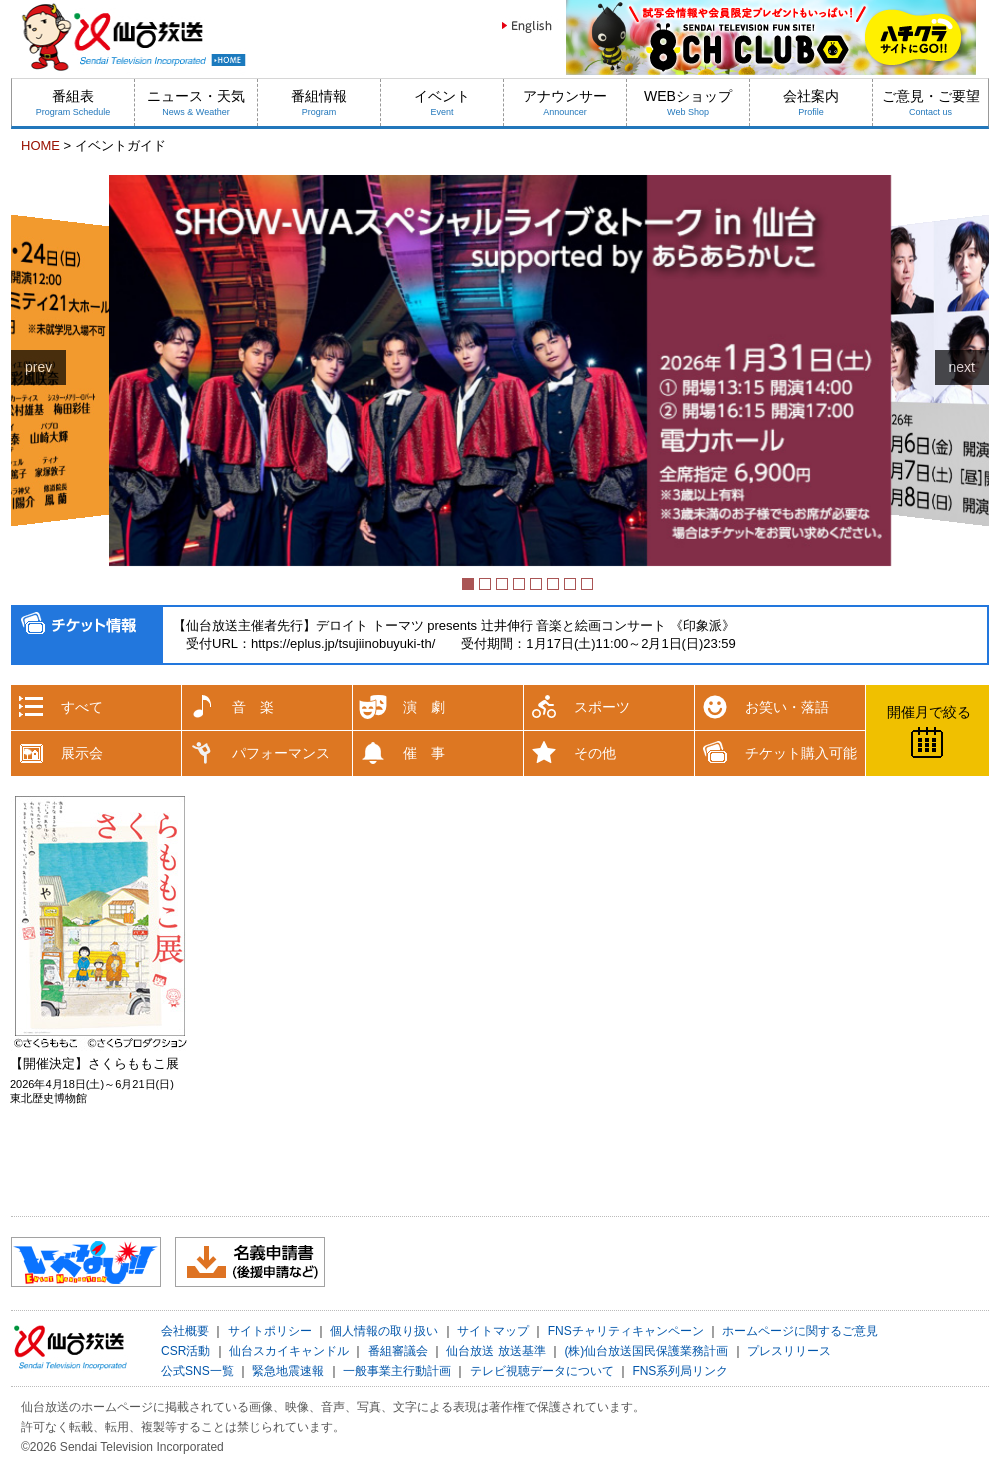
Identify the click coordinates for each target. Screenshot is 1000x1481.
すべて (82, 707)
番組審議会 (398, 1351)
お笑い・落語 (787, 707)
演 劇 (424, 707)
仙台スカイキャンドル (289, 1351)
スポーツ (602, 707)
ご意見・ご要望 (931, 102)
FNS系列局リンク (680, 1371)
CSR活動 (185, 1351)
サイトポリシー (270, 1331)
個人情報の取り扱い (384, 1331)
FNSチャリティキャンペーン (626, 1331)
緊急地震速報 (288, 1371)
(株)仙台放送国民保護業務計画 (646, 1351)
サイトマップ (493, 1331)
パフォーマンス (281, 753)
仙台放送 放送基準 (495, 1351)
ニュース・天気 (196, 102)
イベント (442, 102)
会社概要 (185, 1331)
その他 (595, 753)
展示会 (82, 753)
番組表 (73, 102)
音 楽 (253, 707)
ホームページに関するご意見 (800, 1331)
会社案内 (811, 102)
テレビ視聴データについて (542, 1371)
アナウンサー (565, 102)
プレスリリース (789, 1351)
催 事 (424, 753)
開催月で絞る (929, 712)
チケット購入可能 (801, 753)
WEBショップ (688, 102)
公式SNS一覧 (197, 1371)
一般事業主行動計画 (397, 1371)
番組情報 (319, 102)
